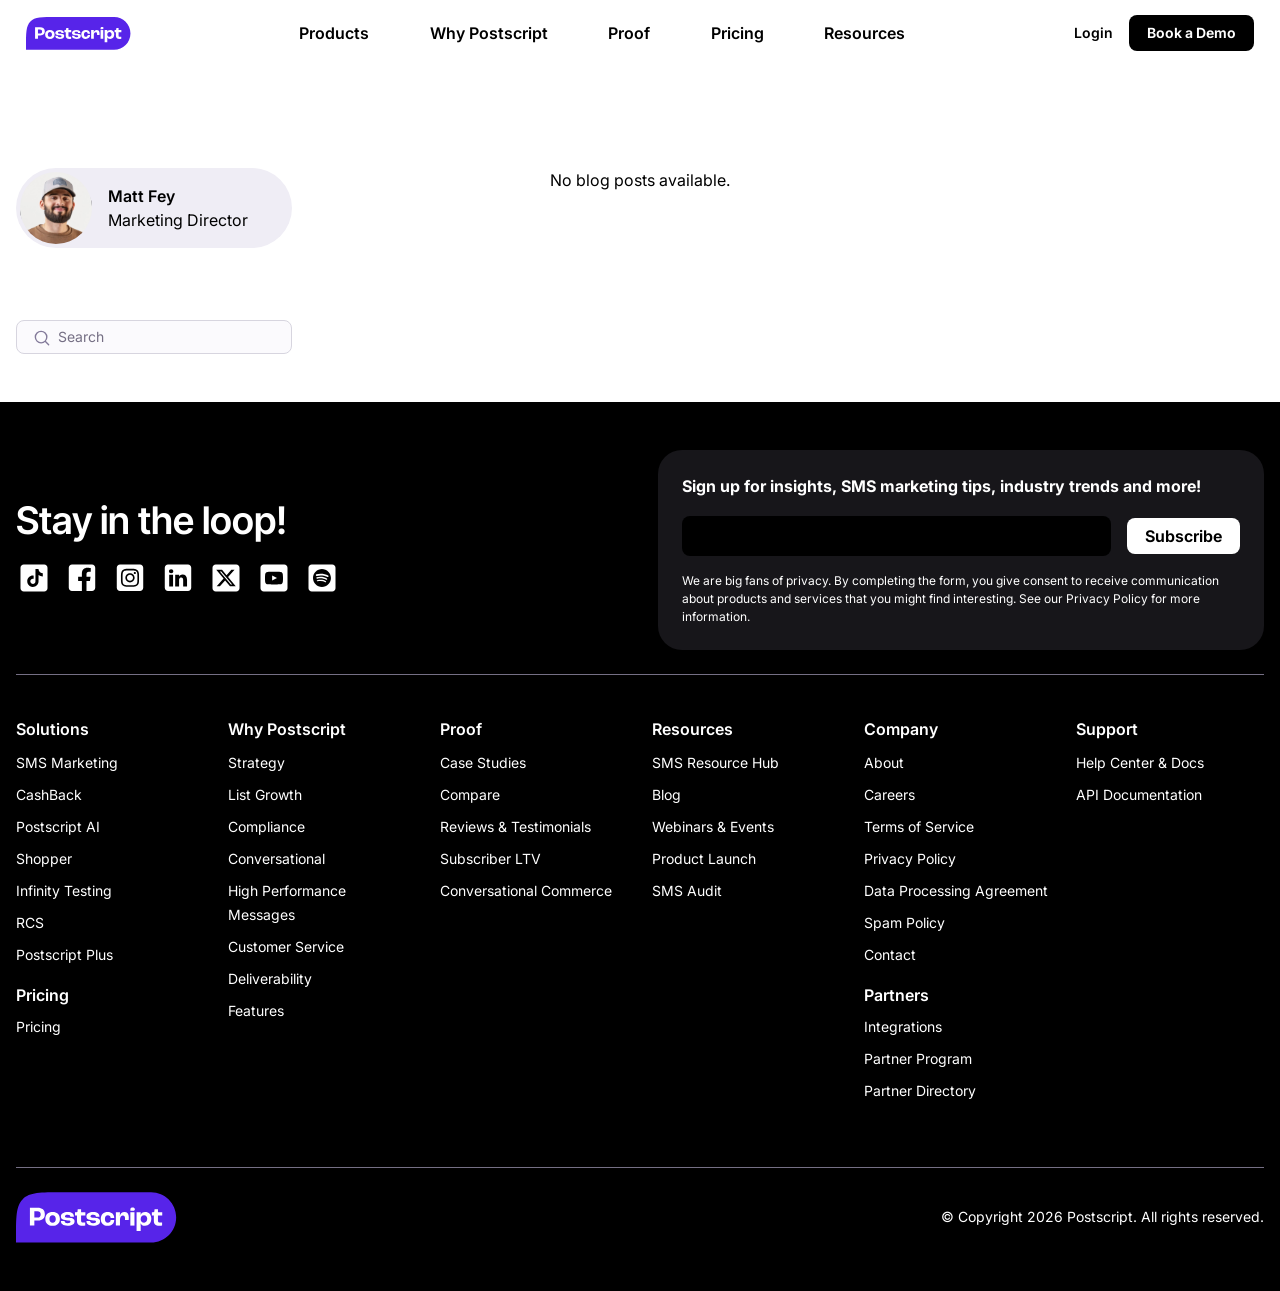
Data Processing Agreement (956, 890)
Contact (890, 954)
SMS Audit (687, 890)
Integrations (903, 1026)
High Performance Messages (287, 902)
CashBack (49, 794)
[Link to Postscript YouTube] (274, 581)
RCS (30, 922)
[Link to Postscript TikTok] (34, 581)
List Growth (265, 794)
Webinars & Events (713, 826)
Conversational (276, 858)
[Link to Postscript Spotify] (322, 581)
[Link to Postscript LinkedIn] (178, 581)
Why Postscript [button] (489, 33)
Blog (666, 794)
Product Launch (704, 858)
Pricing (38, 1026)
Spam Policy (904, 922)
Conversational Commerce (526, 890)
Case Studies (483, 762)
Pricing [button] (737, 33)
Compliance (266, 826)
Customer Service (286, 946)
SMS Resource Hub (715, 762)
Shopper (44, 858)
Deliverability (270, 978)
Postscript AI (58, 826)
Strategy (256, 762)
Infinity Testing (64, 890)
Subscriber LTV (490, 858)
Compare (470, 794)
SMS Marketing (67, 762)
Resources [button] (864, 33)
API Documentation (1139, 794)
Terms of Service (919, 826)
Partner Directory (920, 1090)
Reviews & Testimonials (515, 826)
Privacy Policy (910, 858)
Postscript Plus (64, 954)
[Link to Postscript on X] (226, 581)
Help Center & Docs (1140, 762)
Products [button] (334, 33)
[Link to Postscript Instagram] (130, 581)
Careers (889, 794)
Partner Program (918, 1058)
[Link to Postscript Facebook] (82, 581)
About (884, 762)
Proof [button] (629, 33)
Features (256, 1010)
